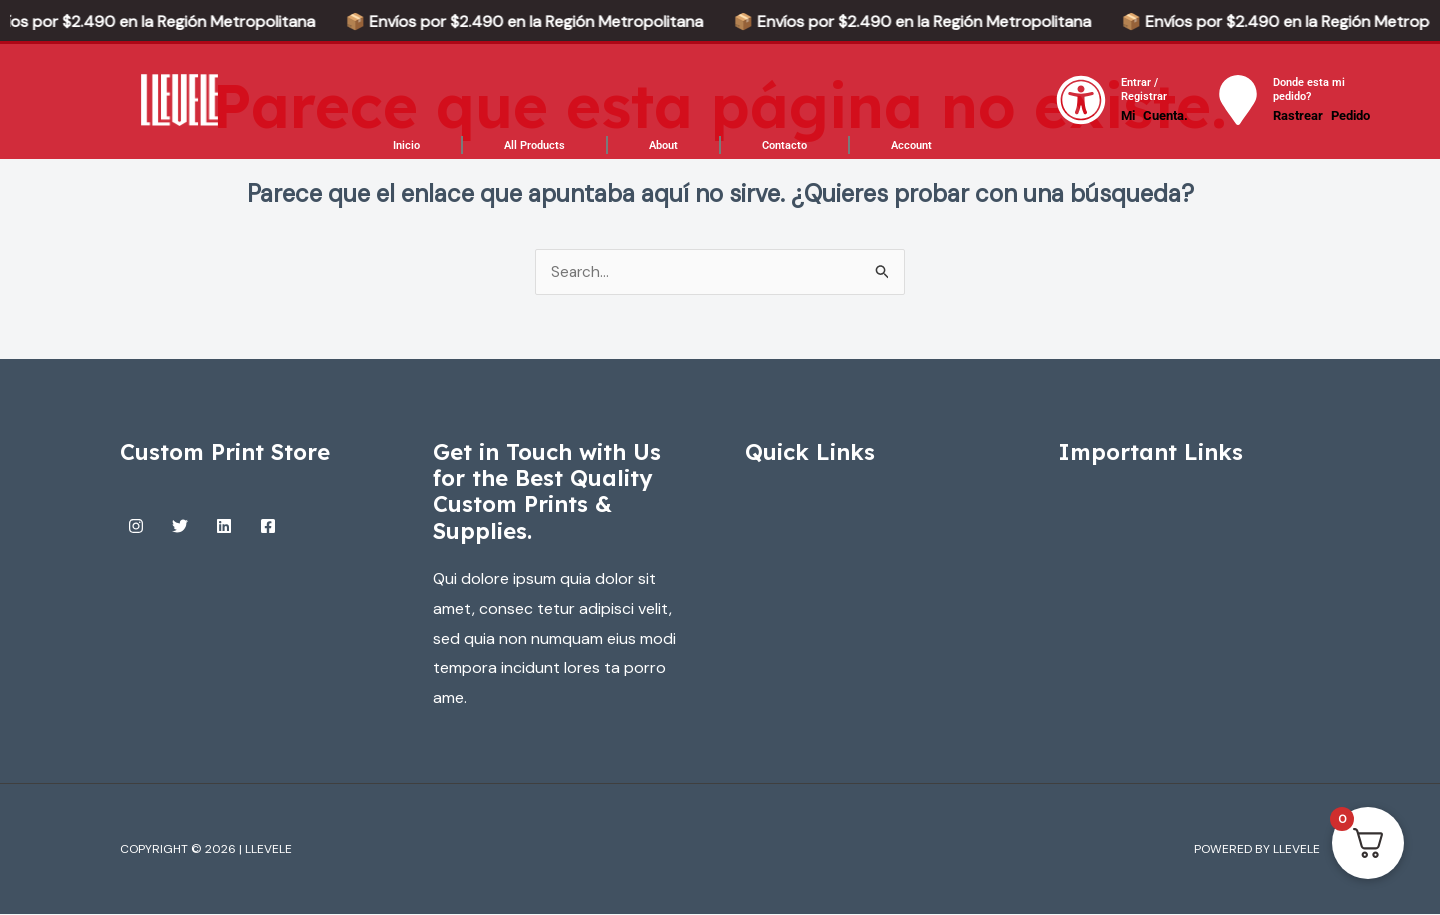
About (663, 145)
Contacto (784, 145)
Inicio (406, 145)
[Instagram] (136, 527)
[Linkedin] (224, 527)
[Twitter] (180, 527)
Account (911, 145)
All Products (534, 145)
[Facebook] (268, 527)
